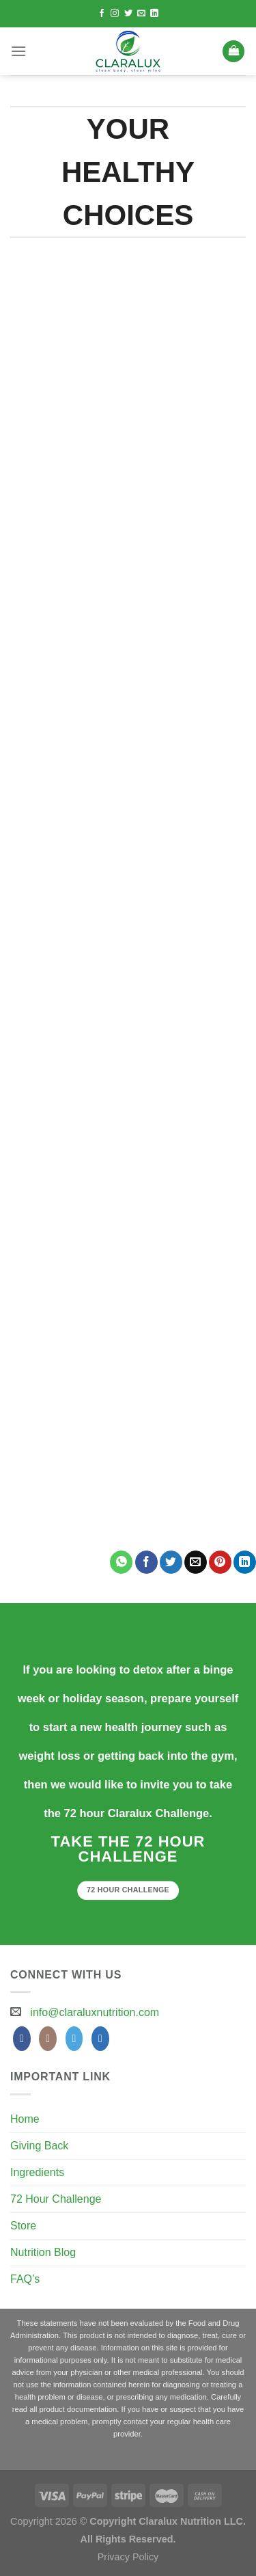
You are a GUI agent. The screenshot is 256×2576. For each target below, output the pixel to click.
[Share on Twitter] (171, 1562)
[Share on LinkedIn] (244, 1562)
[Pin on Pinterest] (220, 1562)
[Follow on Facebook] (102, 13)
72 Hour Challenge (55, 2199)
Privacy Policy (128, 2556)
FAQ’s (25, 2279)
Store (23, 2225)
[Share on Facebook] (146, 1562)
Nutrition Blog (43, 2252)
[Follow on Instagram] (115, 13)
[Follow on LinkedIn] (154, 13)
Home (25, 2119)
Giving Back (39, 2145)
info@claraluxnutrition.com (94, 2012)
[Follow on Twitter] (128, 13)
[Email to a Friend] (195, 1562)
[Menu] (18, 51)
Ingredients (37, 2172)
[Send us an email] (141, 13)
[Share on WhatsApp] (121, 1562)
